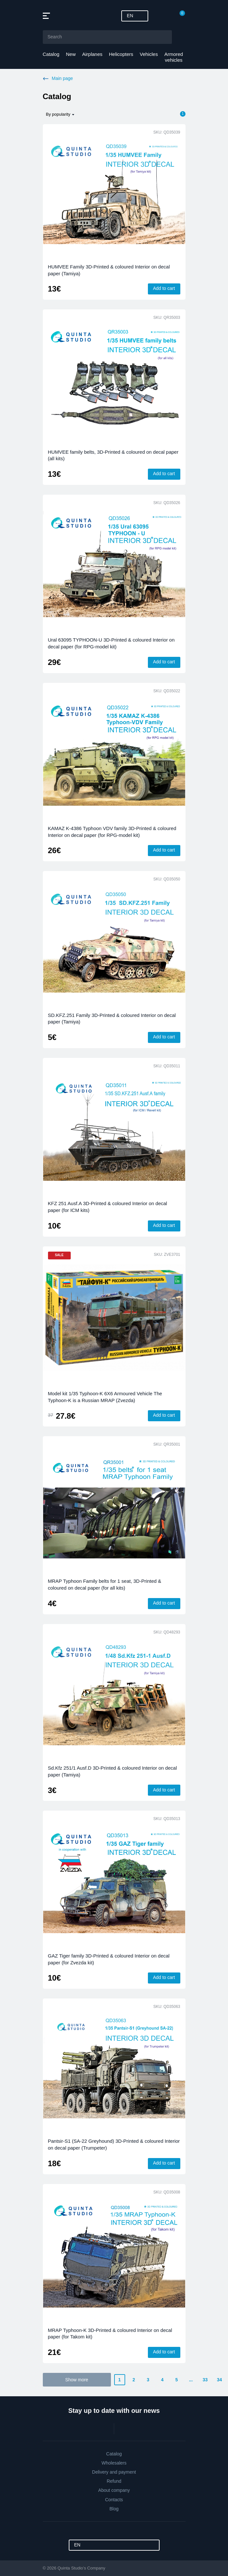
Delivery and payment (114, 2472)
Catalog (51, 54)
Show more (76, 2379)
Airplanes (92, 54)
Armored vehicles (173, 57)
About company (114, 2490)
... (191, 2379)
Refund (114, 2481)
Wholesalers (114, 2462)
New (71, 54)
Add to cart (164, 288)
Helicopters (121, 54)
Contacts (114, 2499)
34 (219, 2379)
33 (205, 2379)
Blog (113, 2508)
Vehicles (149, 54)
